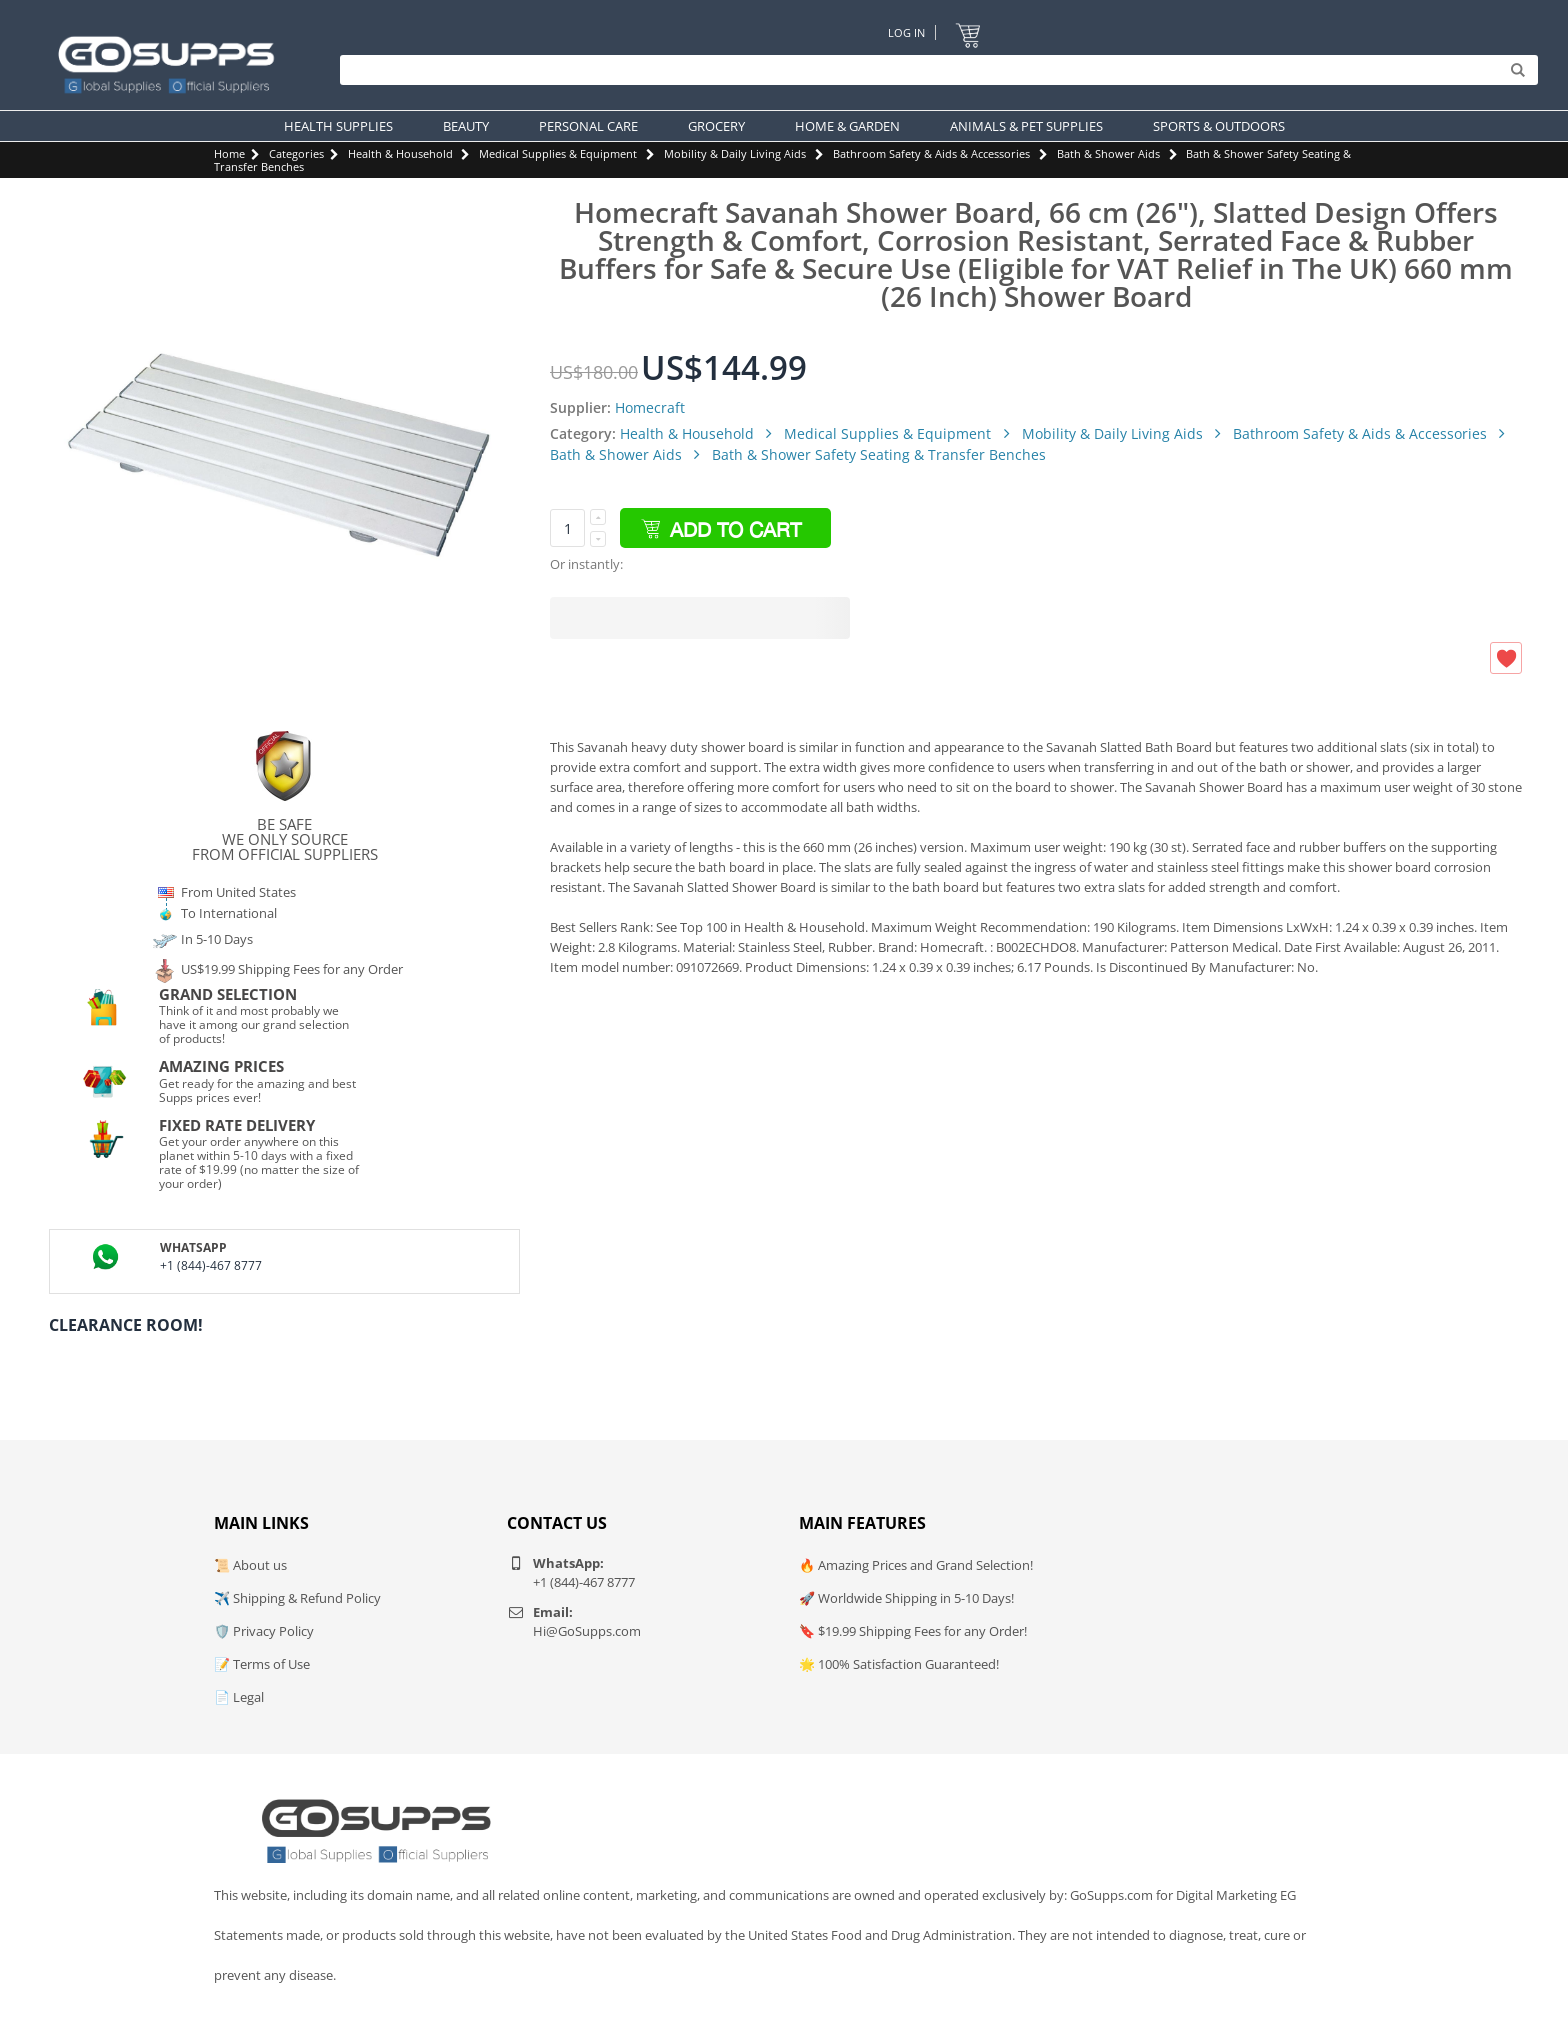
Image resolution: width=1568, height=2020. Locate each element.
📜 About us (250, 1565)
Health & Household (400, 153)
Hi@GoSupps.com (587, 1631)
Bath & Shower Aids (1108, 153)
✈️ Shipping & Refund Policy (297, 1598)
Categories (296, 153)
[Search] (934, 70)
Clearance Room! (126, 1325)
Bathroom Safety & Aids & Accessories (931, 153)
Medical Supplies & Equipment (558, 153)
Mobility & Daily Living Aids (735, 153)
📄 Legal (239, 1697)
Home (229, 153)
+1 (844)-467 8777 (211, 1265)
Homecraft (650, 407)
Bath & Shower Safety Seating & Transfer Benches (879, 454)
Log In (906, 32)
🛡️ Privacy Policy (264, 1631)
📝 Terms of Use (262, 1664)
